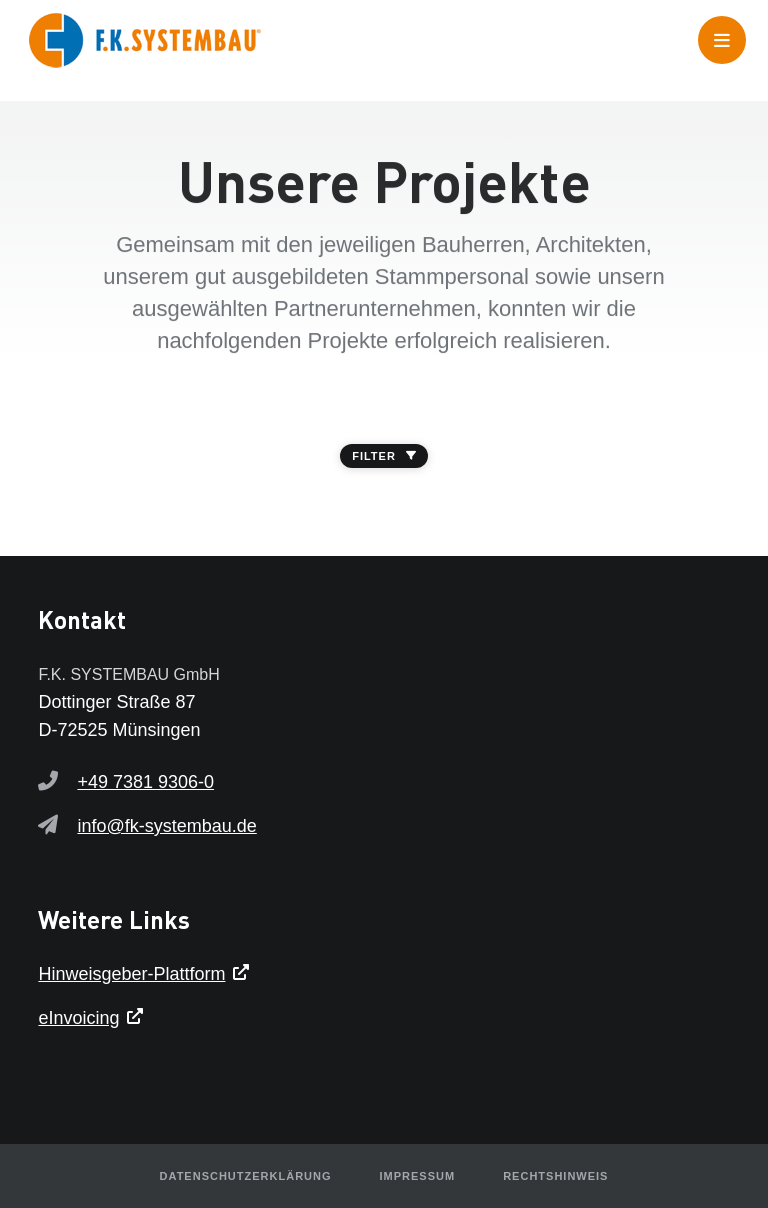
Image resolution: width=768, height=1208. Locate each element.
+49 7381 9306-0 (145, 782)
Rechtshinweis (555, 1176)
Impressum (418, 1176)
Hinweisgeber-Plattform (131, 974)
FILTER (384, 456)
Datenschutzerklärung (246, 1176)
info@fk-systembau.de (166, 826)
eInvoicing (78, 1018)
